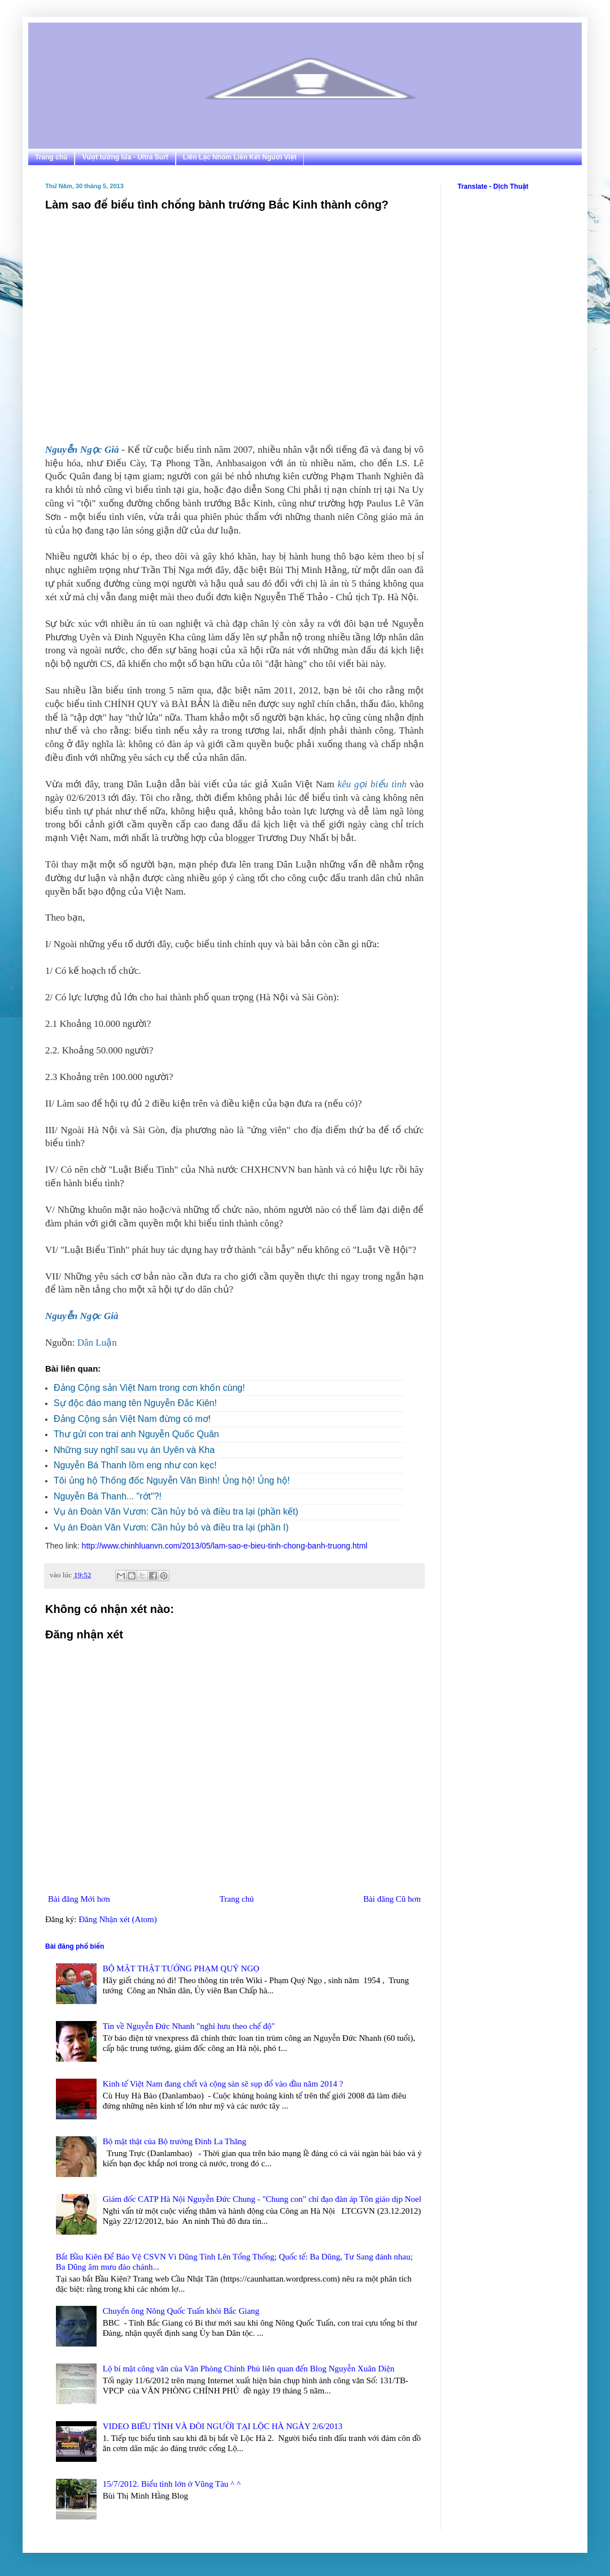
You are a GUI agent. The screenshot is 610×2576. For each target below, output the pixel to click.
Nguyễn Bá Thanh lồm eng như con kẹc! (135, 1465)
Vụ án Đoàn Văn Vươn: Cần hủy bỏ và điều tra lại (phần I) (171, 1527)
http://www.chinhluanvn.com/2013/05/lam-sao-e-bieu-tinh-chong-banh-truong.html (225, 1545)
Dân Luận (97, 1342)
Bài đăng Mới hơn (79, 1898)
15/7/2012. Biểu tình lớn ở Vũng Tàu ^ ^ (172, 2483)
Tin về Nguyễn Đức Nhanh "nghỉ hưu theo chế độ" (189, 2026)
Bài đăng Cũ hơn (392, 1898)
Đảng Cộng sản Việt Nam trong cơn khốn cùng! (149, 1388)
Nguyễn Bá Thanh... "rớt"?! (108, 1496)
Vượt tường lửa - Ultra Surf (125, 157)
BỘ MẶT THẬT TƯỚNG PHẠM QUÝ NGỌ (181, 1968)
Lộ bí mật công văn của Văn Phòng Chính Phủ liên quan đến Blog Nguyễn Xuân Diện (249, 2368)
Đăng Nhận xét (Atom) (118, 1919)
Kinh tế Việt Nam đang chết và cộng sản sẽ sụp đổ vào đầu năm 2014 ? (223, 2083)
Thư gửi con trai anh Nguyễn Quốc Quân (136, 1434)
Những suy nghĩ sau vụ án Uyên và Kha (134, 1450)
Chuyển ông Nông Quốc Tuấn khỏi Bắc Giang (181, 2310)
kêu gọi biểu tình (372, 784)
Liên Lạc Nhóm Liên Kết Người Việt (240, 157)
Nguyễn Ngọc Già (82, 449)
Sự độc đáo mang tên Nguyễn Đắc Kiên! (135, 1403)
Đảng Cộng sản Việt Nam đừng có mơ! (132, 1419)
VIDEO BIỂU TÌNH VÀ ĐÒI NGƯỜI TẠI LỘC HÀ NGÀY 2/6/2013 (223, 2426)
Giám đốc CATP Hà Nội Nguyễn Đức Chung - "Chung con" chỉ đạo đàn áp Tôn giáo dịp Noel (262, 2199)
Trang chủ (51, 157)
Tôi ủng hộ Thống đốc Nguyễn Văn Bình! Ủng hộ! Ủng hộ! (172, 1480)
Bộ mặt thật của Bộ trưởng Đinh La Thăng (174, 2141)
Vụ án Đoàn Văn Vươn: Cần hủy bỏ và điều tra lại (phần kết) (176, 1511)
